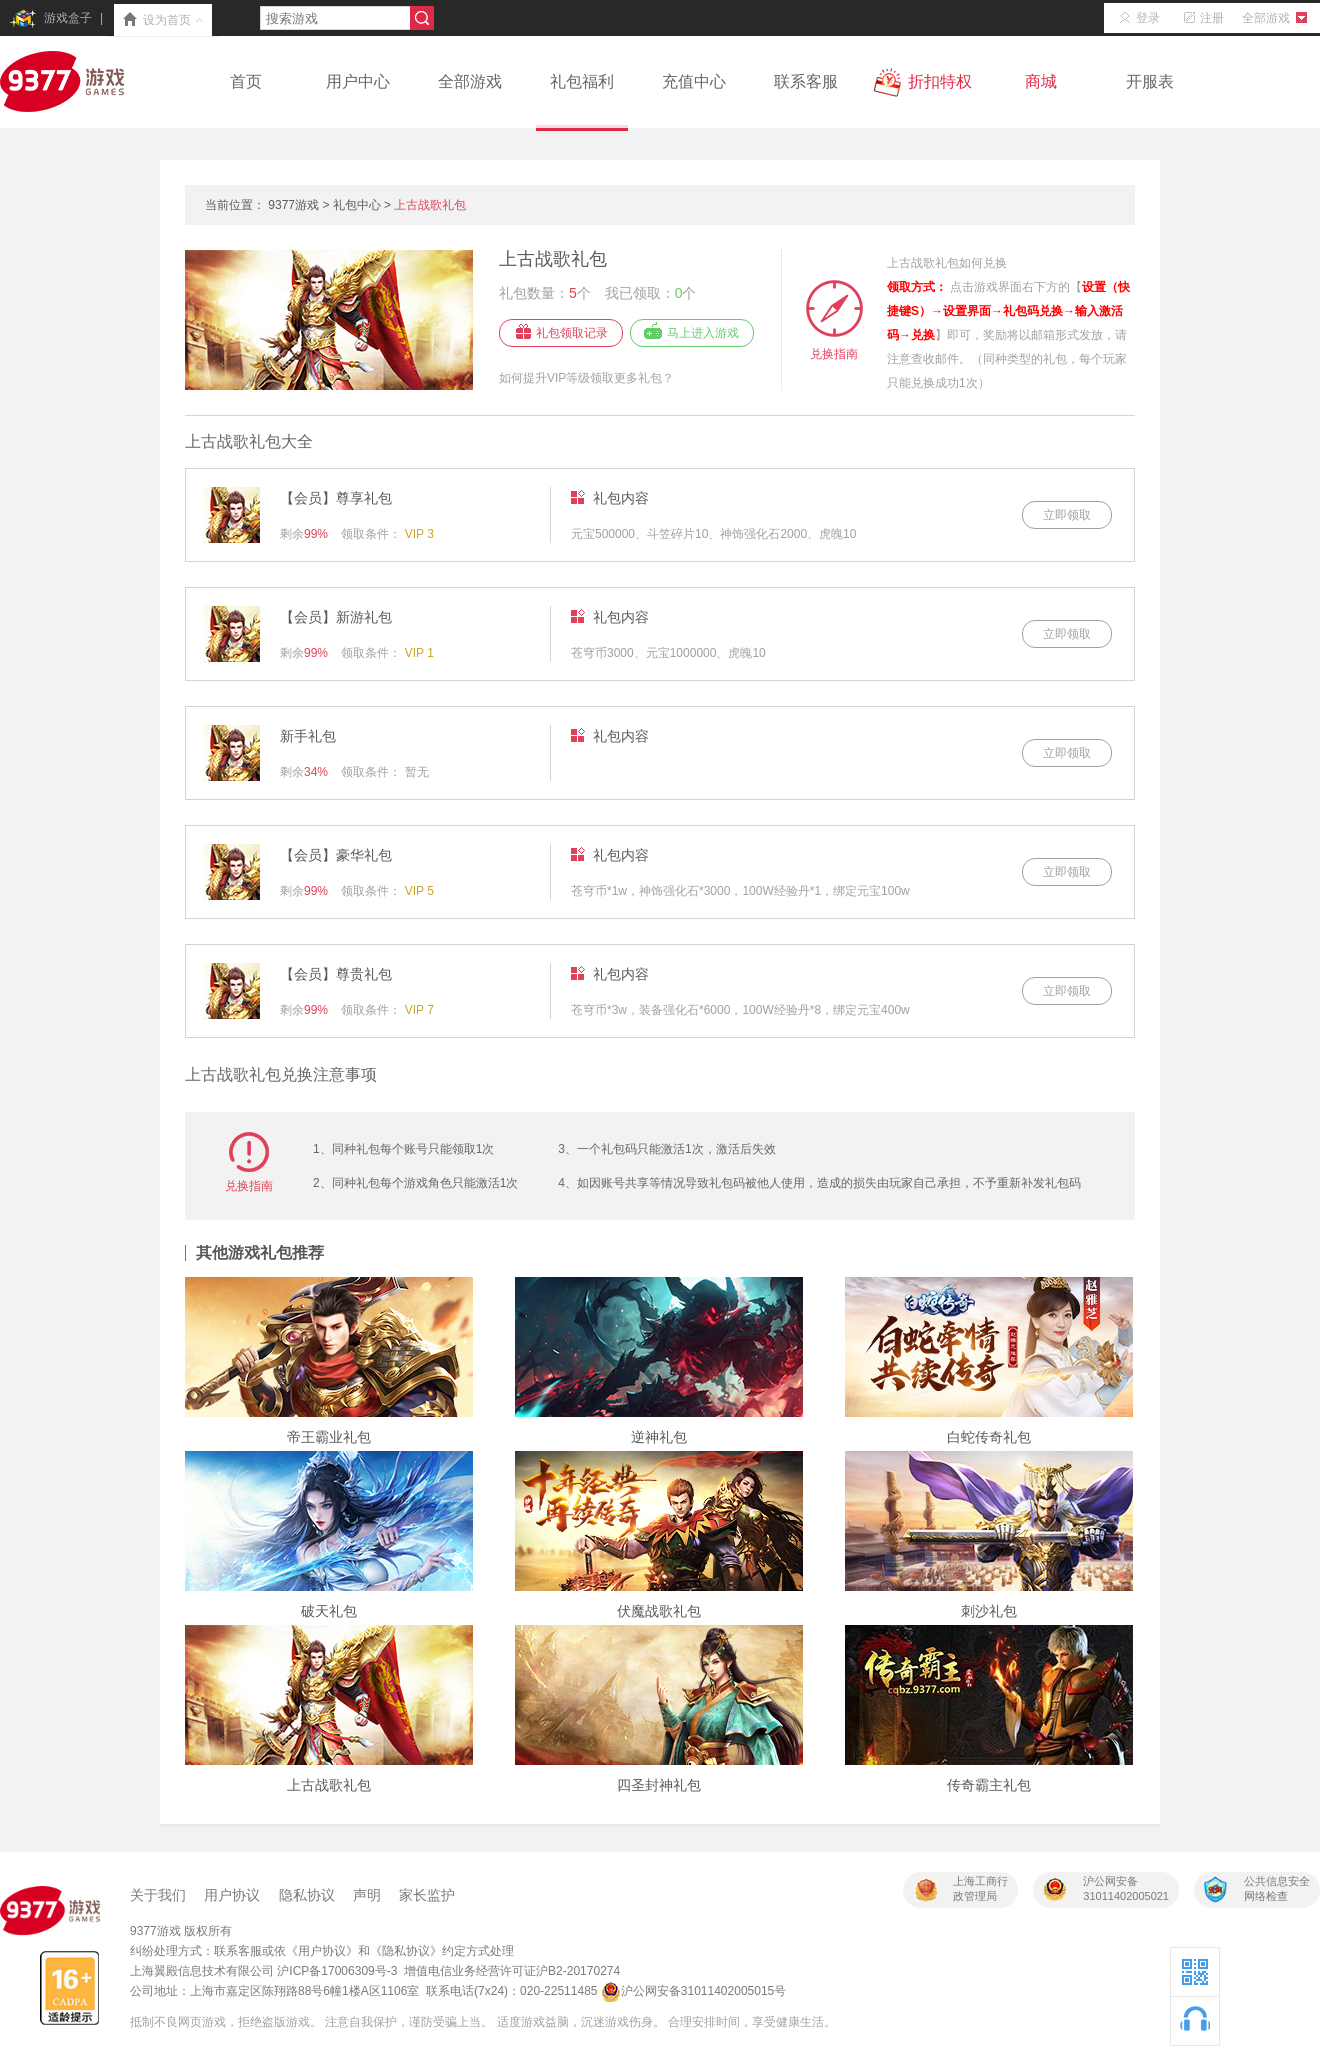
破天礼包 (329, 1611)
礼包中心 (357, 205)
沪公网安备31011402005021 (1126, 1888)
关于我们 (158, 1895)
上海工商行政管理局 (980, 1888)
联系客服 (806, 81)
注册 (1201, 18)
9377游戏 (293, 205)
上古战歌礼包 (430, 205)
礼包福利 (582, 100)
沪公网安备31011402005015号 (693, 1991)
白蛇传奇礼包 (989, 1437)
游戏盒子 (50, 19)
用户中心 (358, 81)
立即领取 (1067, 515)
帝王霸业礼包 (329, 1437)
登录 (1137, 18)
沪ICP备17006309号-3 (337, 1971)
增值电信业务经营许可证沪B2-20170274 (512, 1971)
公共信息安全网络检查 (1277, 1888)
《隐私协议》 (406, 1951)
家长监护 (427, 1895)
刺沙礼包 (989, 1611)
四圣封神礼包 (659, 1785)
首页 (246, 81)
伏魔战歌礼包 (659, 1611)
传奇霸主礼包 (989, 1785)
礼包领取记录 (572, 333)
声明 (367, 1895)
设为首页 (163, 21)
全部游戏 (1277, 18)
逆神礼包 (659, 1437)
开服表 (1150, 81)
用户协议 (232, 1895)
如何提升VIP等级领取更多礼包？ (586, 378)
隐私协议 (307, 1895)
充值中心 (694, 81)
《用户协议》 (322, 1951)
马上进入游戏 (703, 333)
